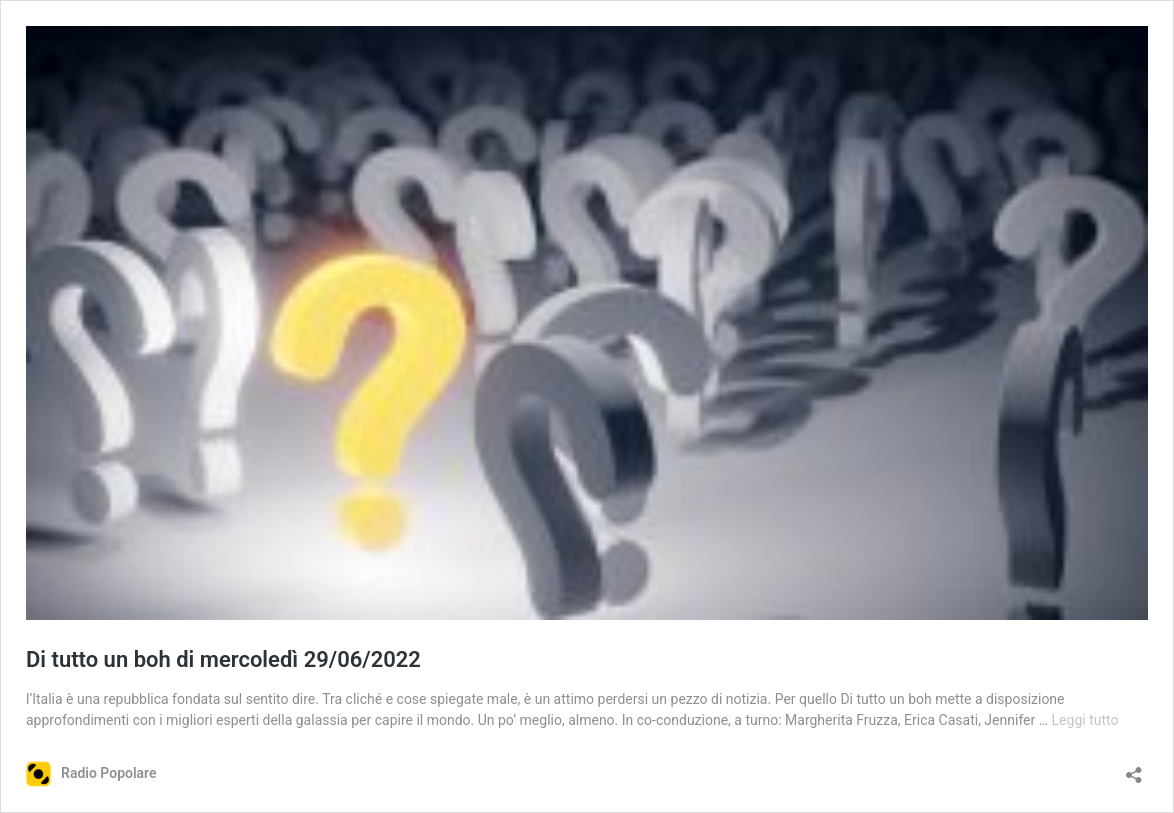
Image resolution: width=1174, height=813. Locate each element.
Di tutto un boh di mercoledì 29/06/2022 (223, 659)
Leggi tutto (1085, 720)
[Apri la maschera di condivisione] (1134, 768)
